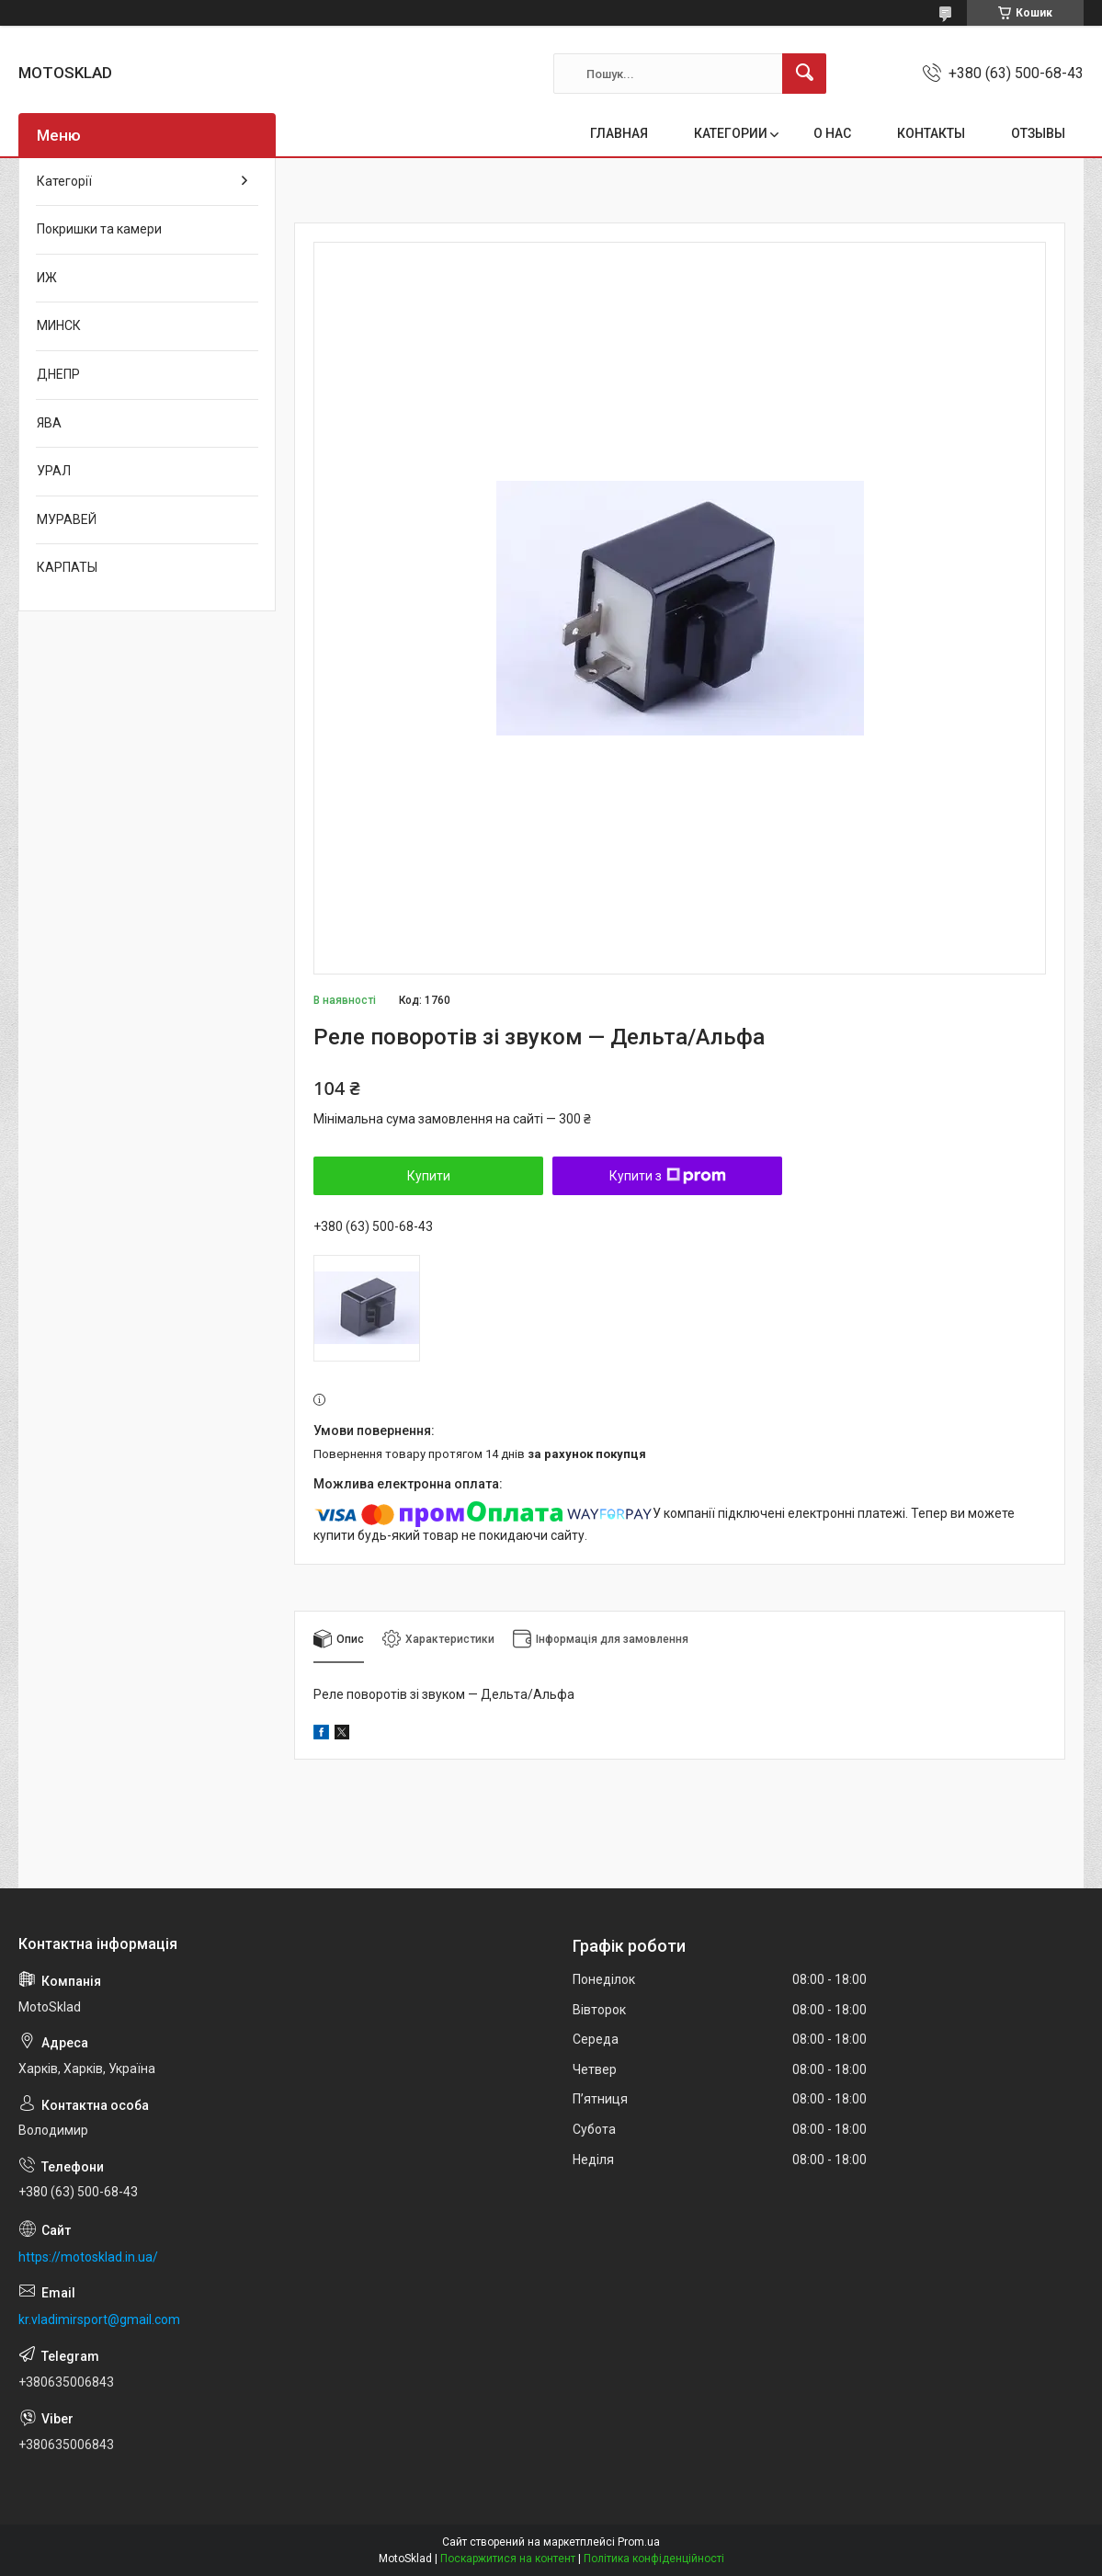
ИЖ (47, 277)
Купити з (667, 1176)
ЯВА (49, 423)
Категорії (64, 181)
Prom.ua (639, 2542)
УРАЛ (54, 470)
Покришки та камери (99, 229)
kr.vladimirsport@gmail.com (99, 2319)
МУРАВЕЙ (67, 519)
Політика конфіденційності (654, 2558)
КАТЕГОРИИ (730, 133)
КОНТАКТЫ (931, 133)
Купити (428, 1175)
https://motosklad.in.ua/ (88, 2257)
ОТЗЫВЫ (1038, 133)
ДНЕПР (58, 374)
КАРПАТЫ (67, 567)
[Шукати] (804, 73)
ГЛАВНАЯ (619, 133)
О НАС (832, 133)
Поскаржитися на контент (507, 2558)
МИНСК (59, 325)
